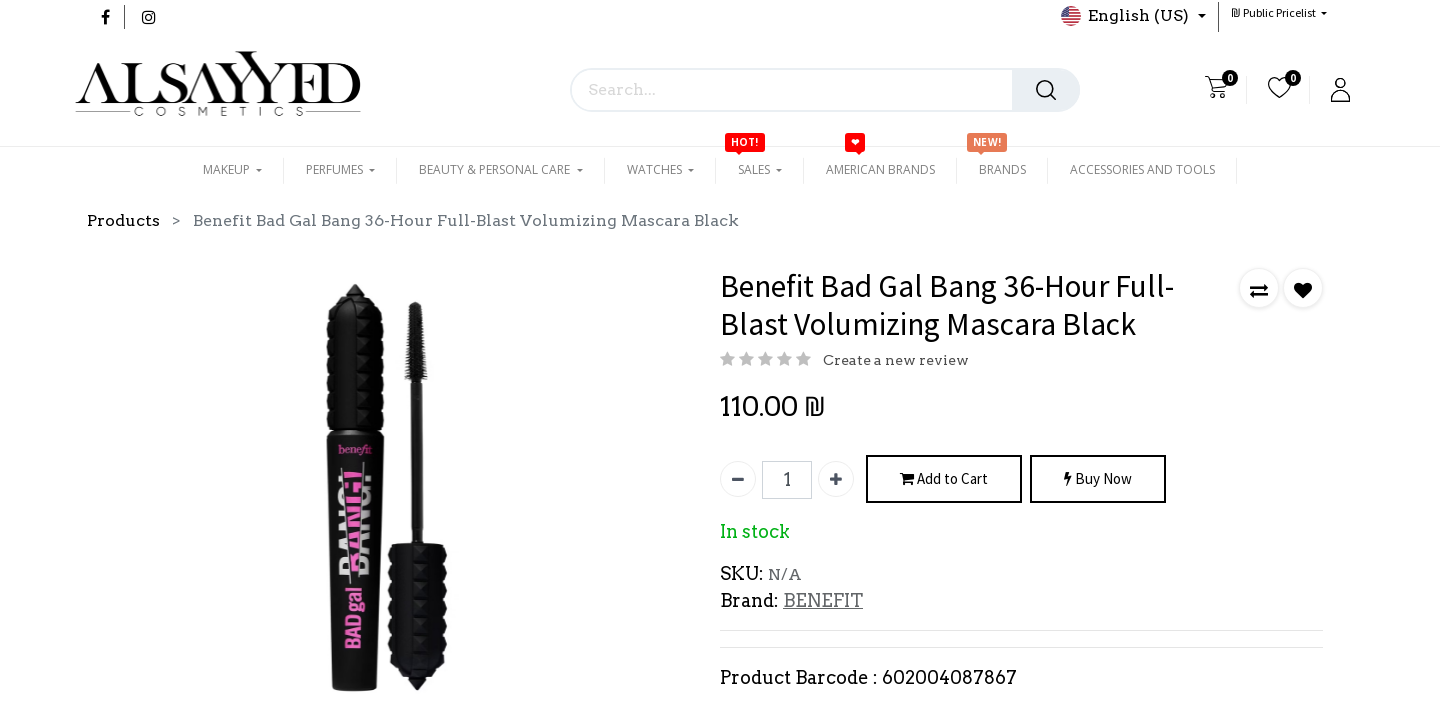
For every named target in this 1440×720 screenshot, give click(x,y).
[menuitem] (880, 170)
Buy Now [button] (1098, 479)
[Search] (1046, 90)
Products (123, 220)
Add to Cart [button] (944, 479)
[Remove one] (738, 479)
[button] (1279, 12)
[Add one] (836, 479)
